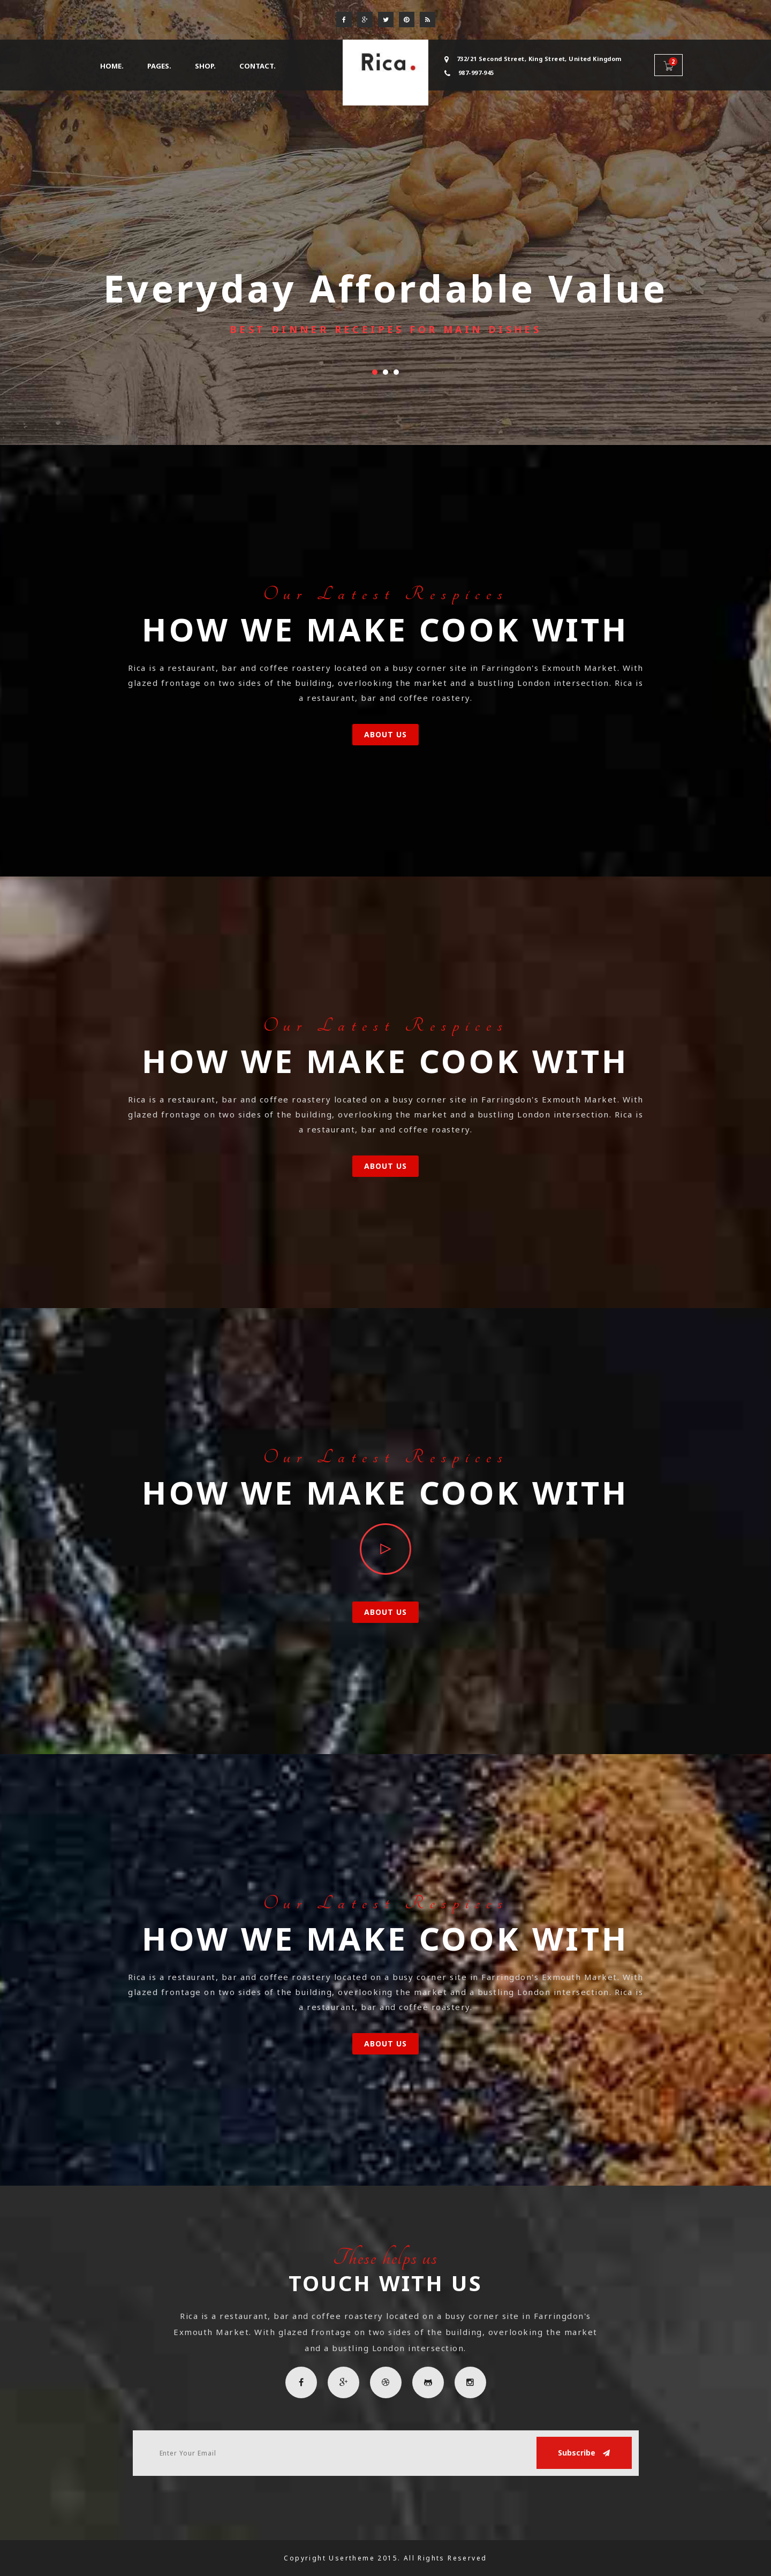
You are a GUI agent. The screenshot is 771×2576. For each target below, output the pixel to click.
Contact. (257, 66)
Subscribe (584, 2452)
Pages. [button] (159, 66)
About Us (385, 734)
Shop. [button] (205, 66)
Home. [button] (112, 66)
